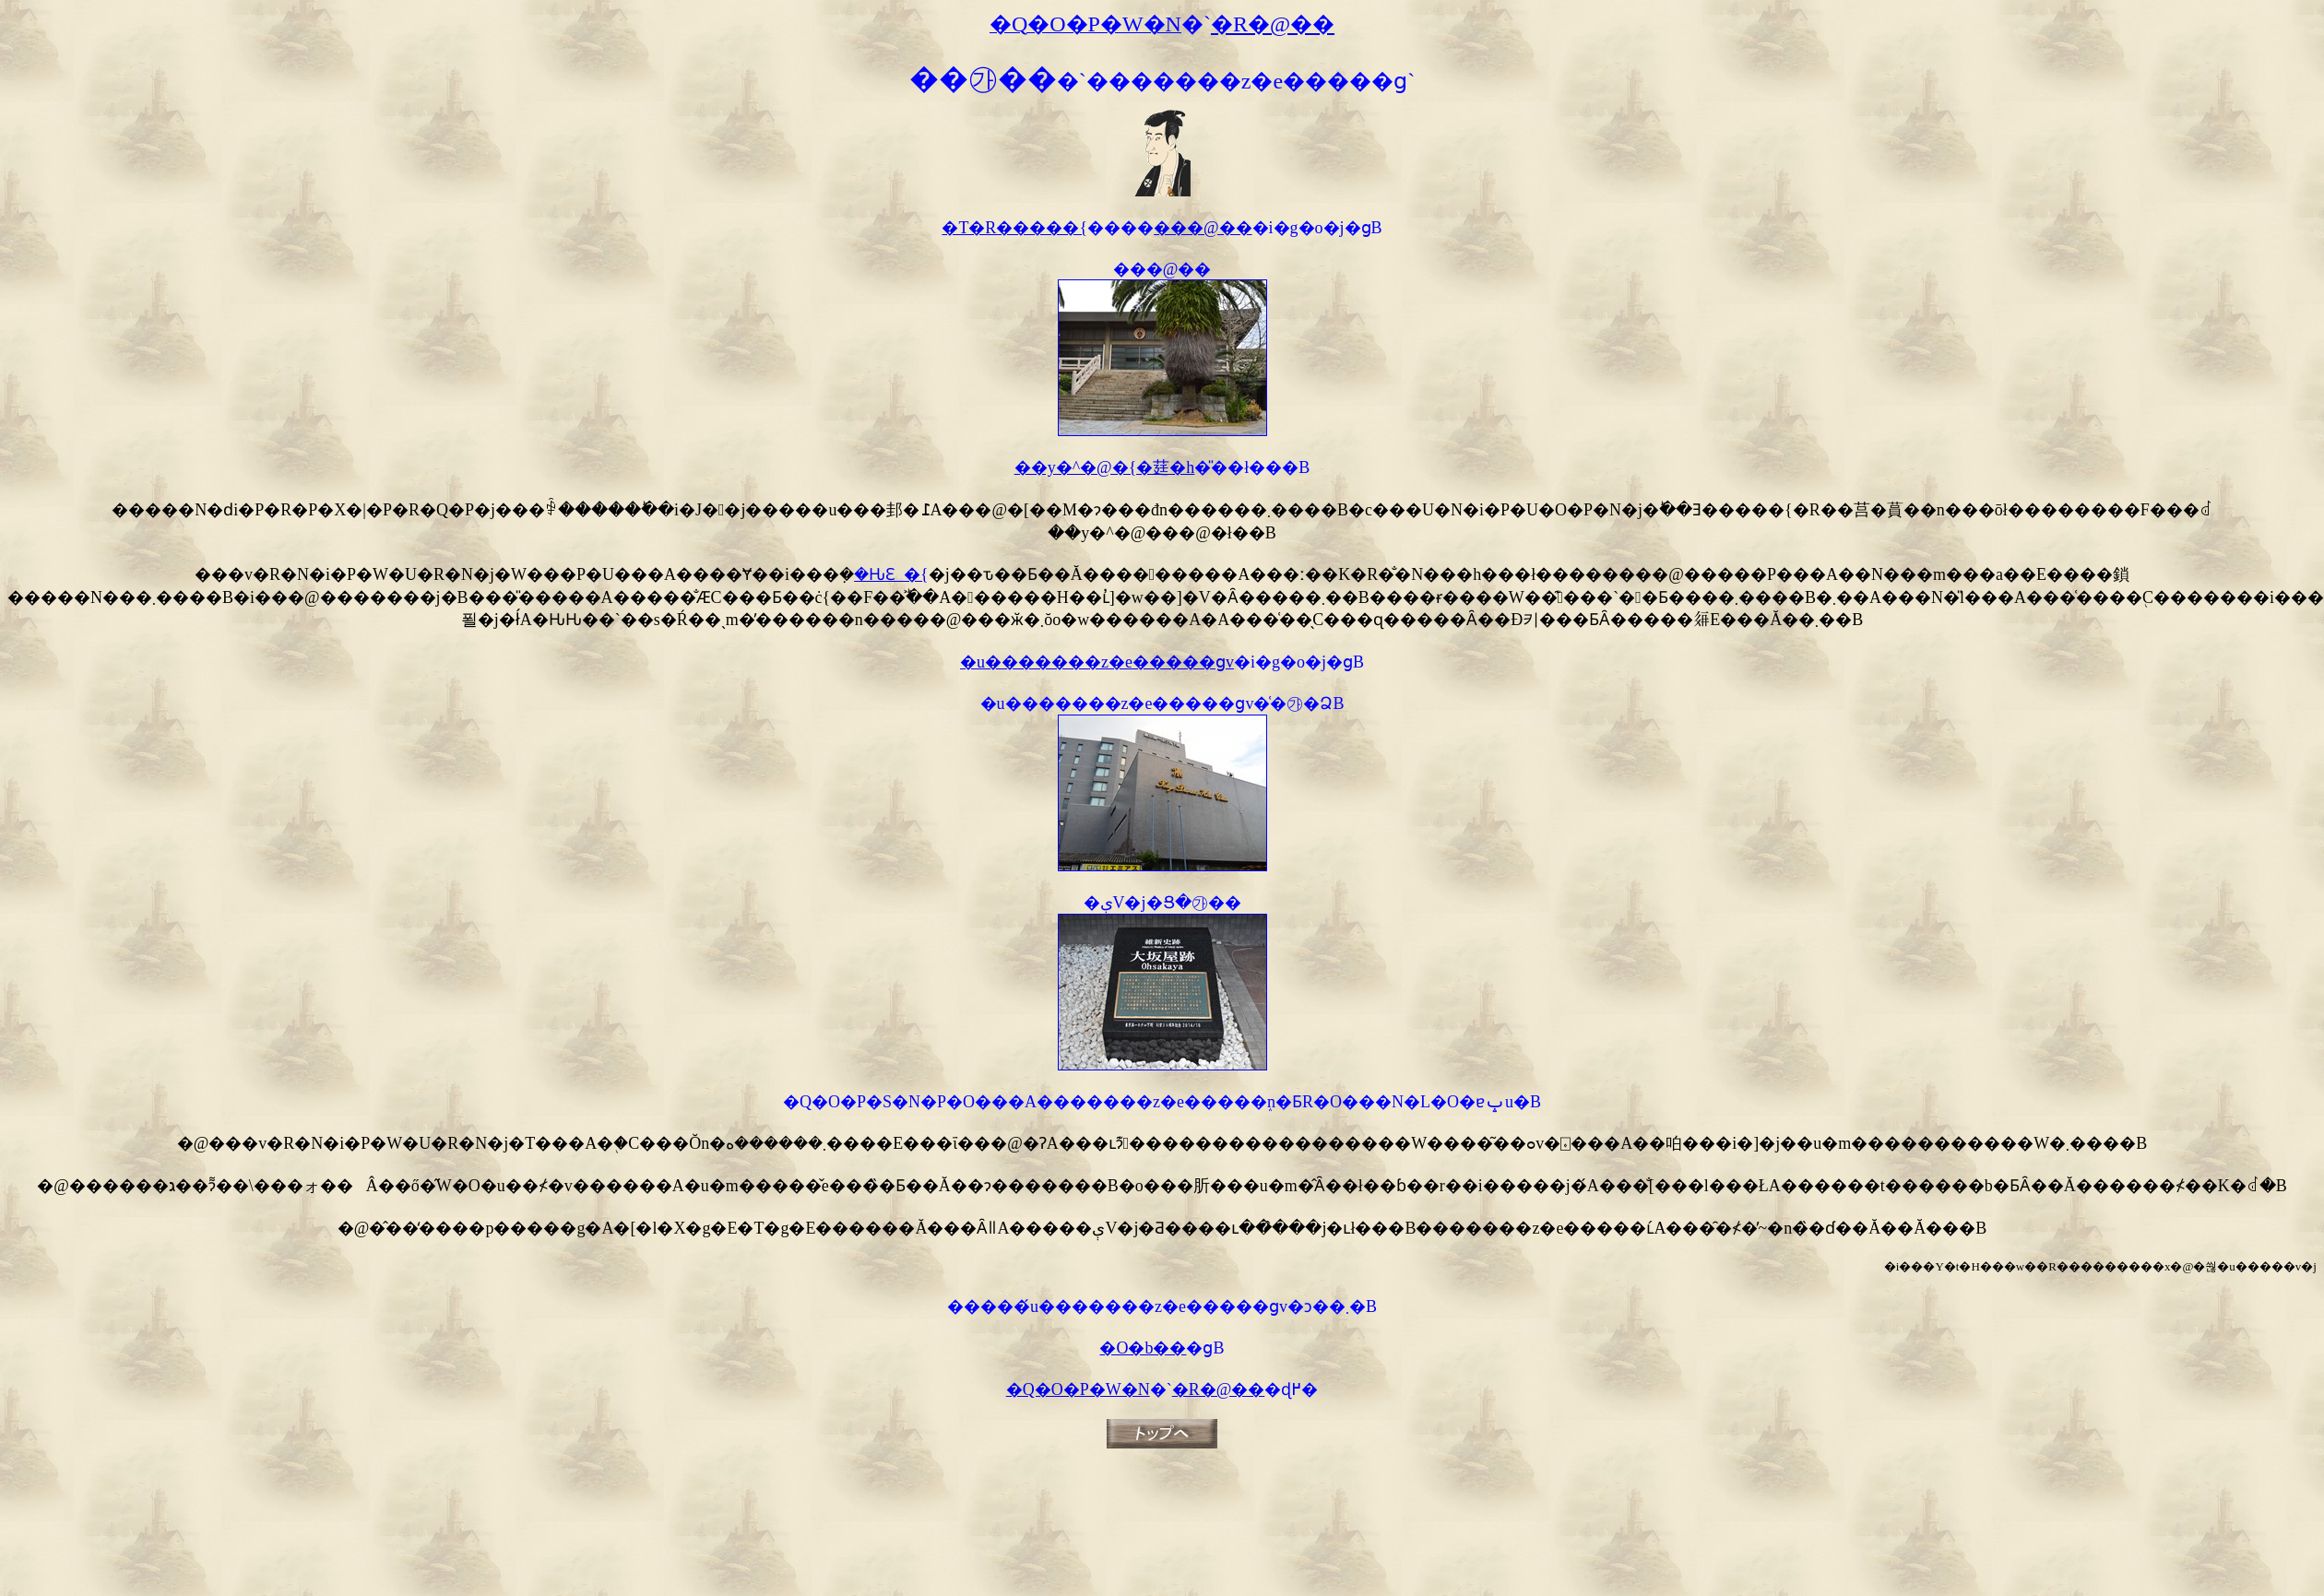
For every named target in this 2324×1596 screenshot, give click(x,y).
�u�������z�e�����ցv (1097, 662)
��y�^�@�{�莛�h (1104, 467)
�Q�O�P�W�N (1078, 1389)
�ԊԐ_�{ (891, 574)
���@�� (1203, 228)
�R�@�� (1218, 1389)
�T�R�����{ (1014, 228)
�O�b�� (1142, 1348)
